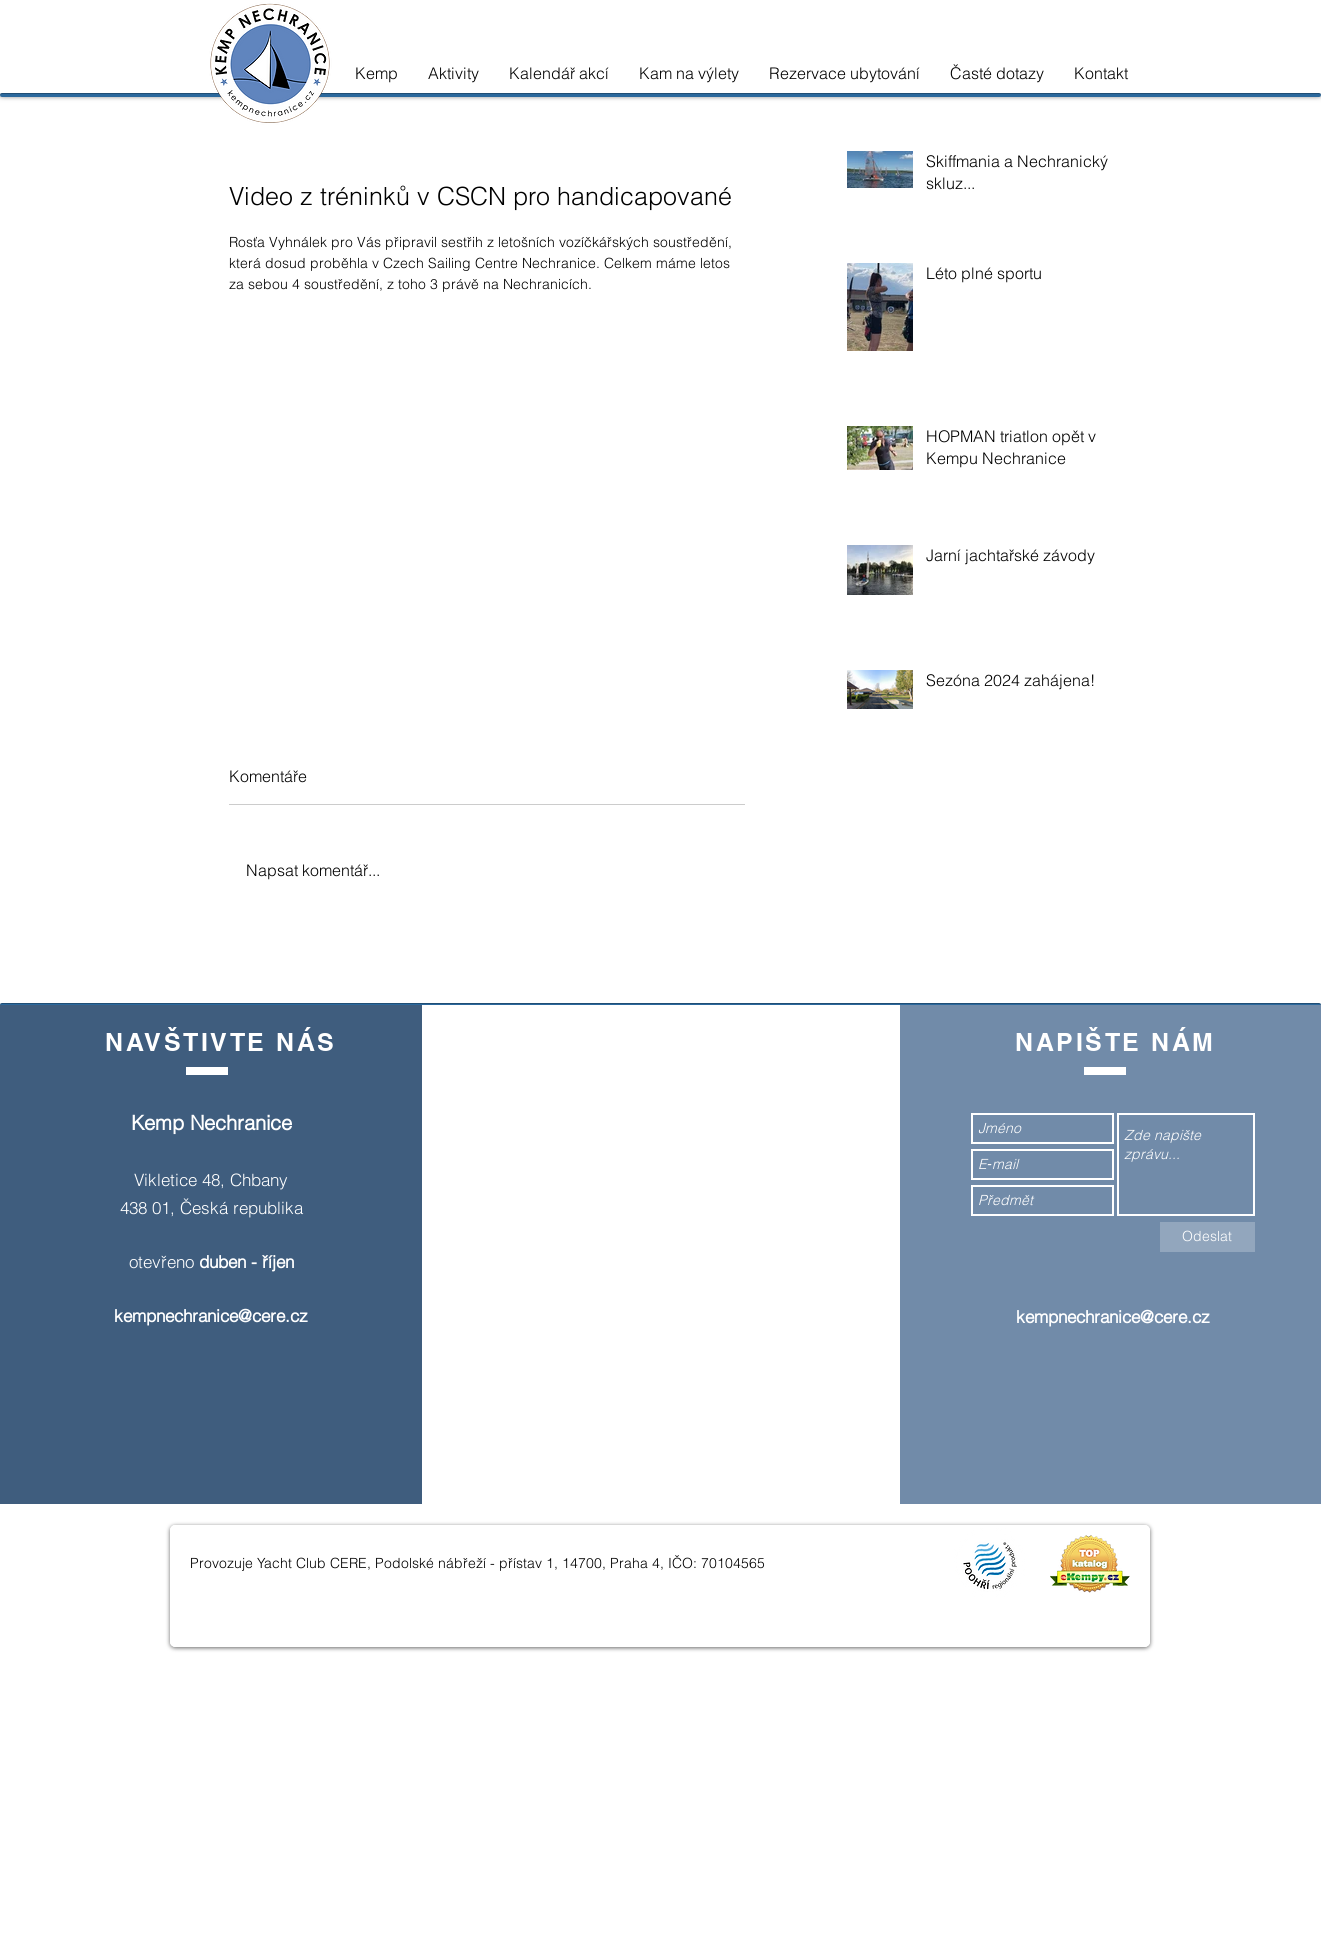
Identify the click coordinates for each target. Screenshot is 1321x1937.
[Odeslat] (1207, 1237)
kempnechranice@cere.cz (211, 1315)
